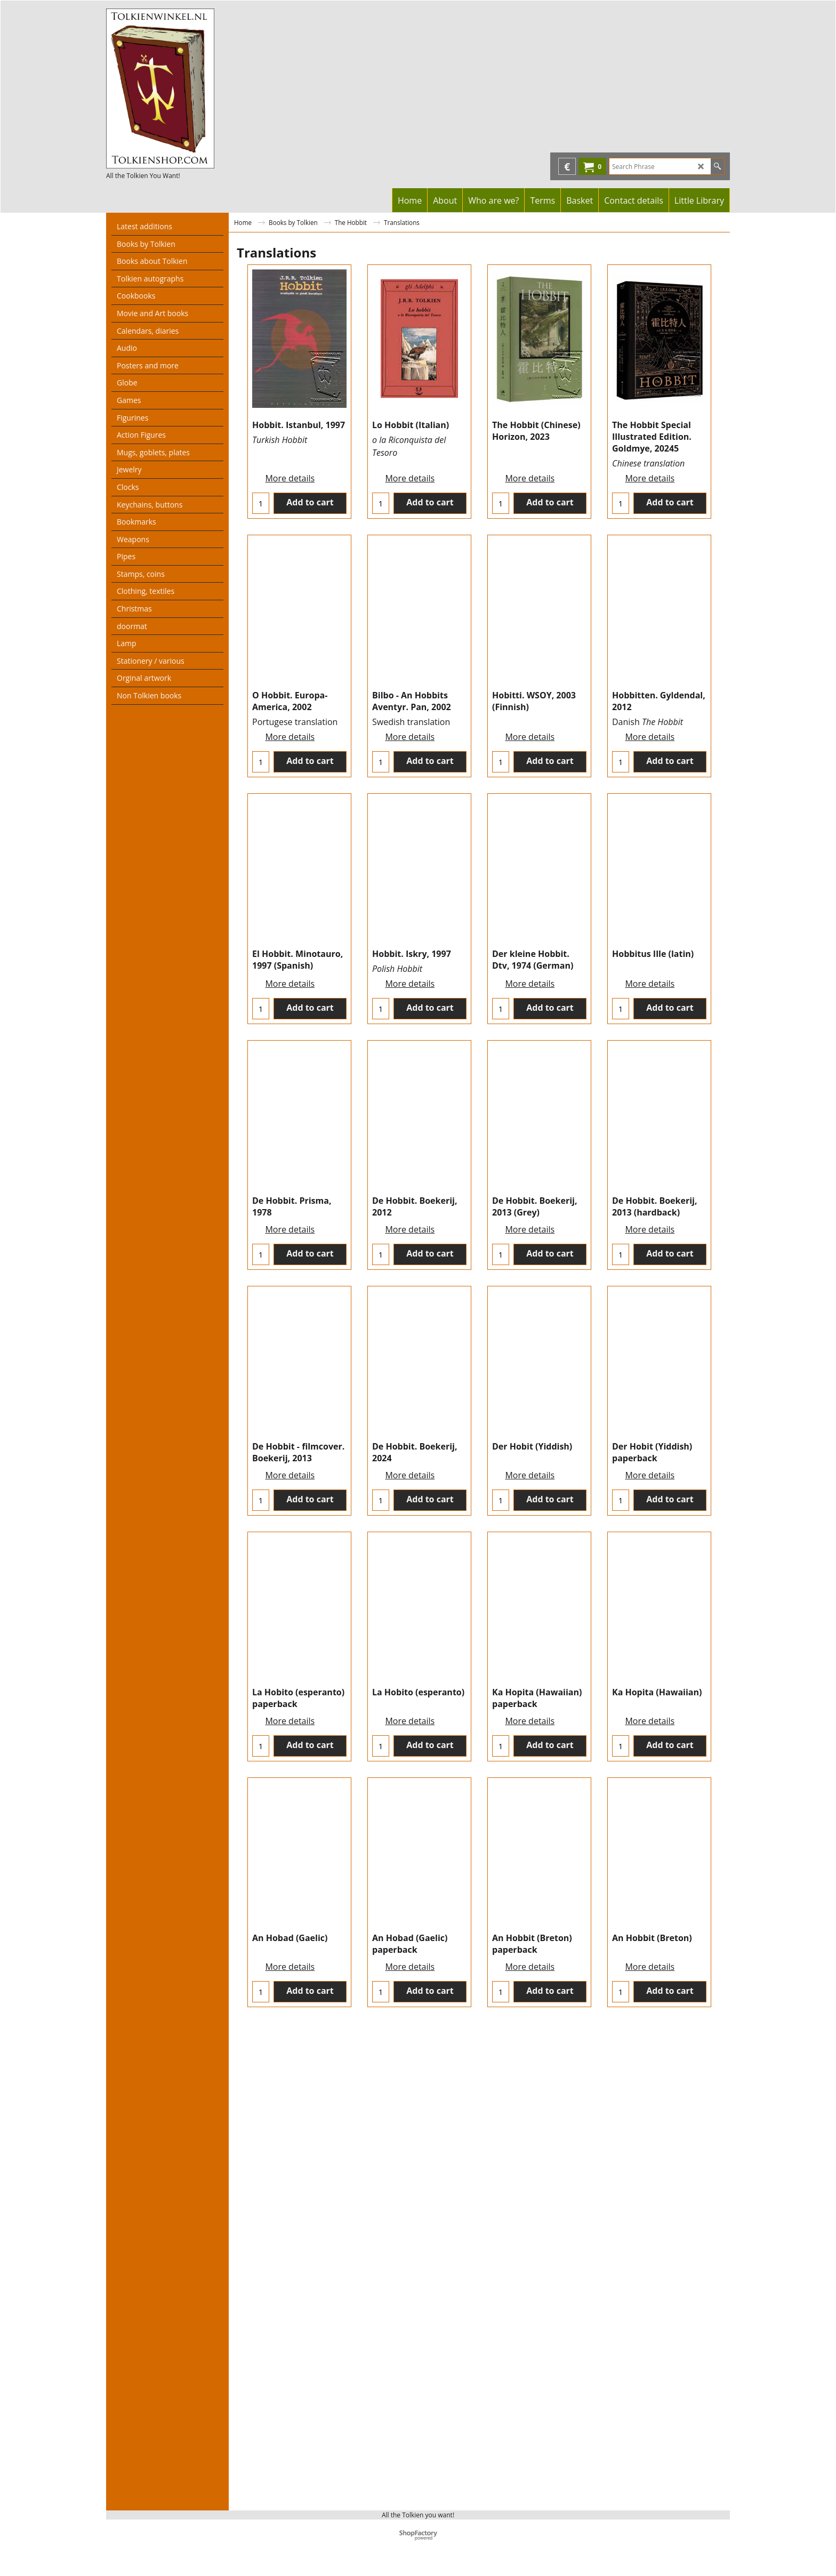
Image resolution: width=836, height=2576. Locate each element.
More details (290, 465)
